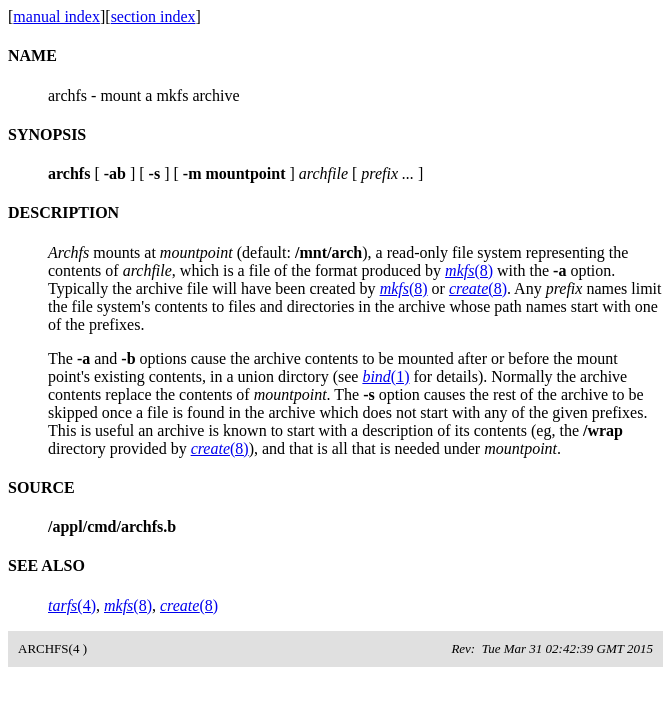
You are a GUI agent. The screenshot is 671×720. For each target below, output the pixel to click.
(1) (385, 376)
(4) (72, 605)
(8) (469, 270)
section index (153, 16)
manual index (56, 16)
